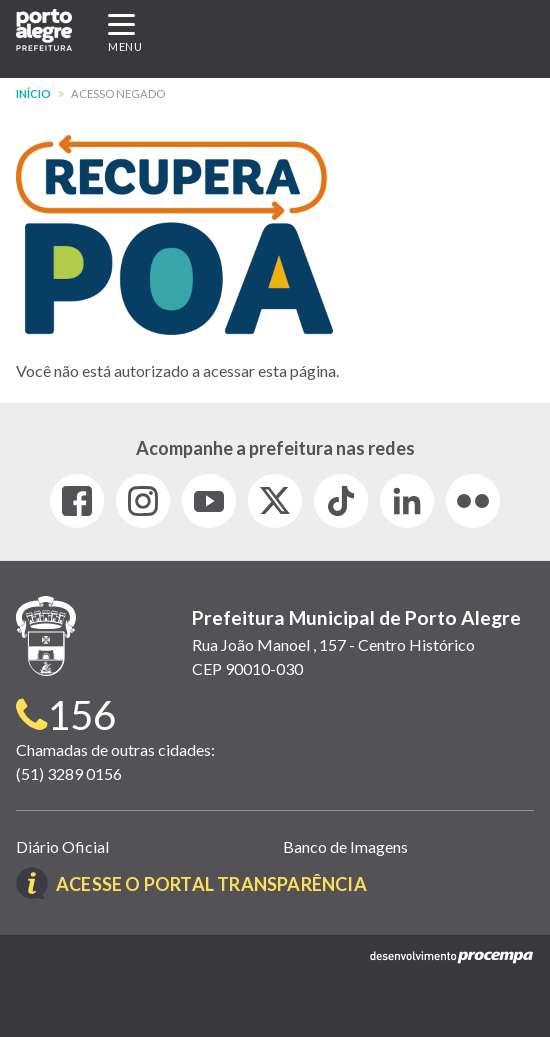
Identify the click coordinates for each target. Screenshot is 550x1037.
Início (33, 93)
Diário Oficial (62, 846)
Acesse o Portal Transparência (211, 884)
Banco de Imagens (345, 846)
